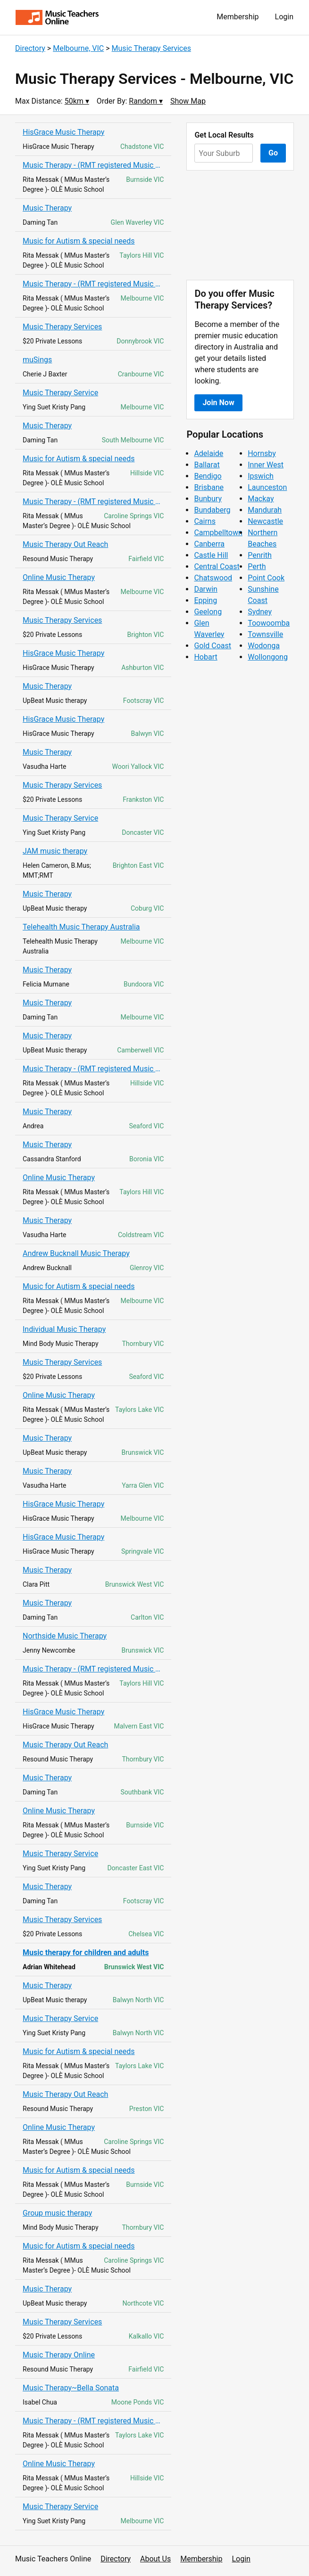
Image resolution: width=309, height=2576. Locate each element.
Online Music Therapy (59, 577)
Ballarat (206, 464)
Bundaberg (212, 509)
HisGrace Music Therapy (63, 132)
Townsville (265, 634)
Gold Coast (212, 645)
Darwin (205, 589)
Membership (238, 16)
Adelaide (208, 453)
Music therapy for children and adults (86, 1952)
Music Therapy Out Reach (65, 544)
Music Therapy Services (151, 48)
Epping (205, 600)
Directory (30, 48)
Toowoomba (269, 623)
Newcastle (265, 521)
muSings (37, 359)
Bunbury (208, 498)
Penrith (260, 555)
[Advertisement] (240, 225)
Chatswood (213, 577)
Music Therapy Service (60, 392)
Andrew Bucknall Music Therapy (76, 1253)
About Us (155, 2558)
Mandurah (265, 509)
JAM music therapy (55, 851)
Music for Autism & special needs (78, 240)
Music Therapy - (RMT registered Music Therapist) (93, 165)
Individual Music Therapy (64, 1329)
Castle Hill (211, 555)
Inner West (266, 464)
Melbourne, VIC (78, 48)
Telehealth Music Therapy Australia (81, 926)
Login (284, 16)
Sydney (260, 611)
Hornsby (262, 453)
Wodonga (264, 645)
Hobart (205, 656)
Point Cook (266, 577)
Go (273, 152)
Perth (257, 566)
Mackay (261, 498)
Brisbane (209, 487)
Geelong (208, 611)
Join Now (218, 402)
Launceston (267, 487)
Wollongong (268, 656)
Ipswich (261, 476)
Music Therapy (47, 208)
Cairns (205, 521)
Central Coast (216, 566)
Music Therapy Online (59, 2354)
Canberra (209, 543)
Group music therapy (57, 2213)
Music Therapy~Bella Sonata (71, 2387)
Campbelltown (218, 532)
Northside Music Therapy (65, 1635)
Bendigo (207, 476)
